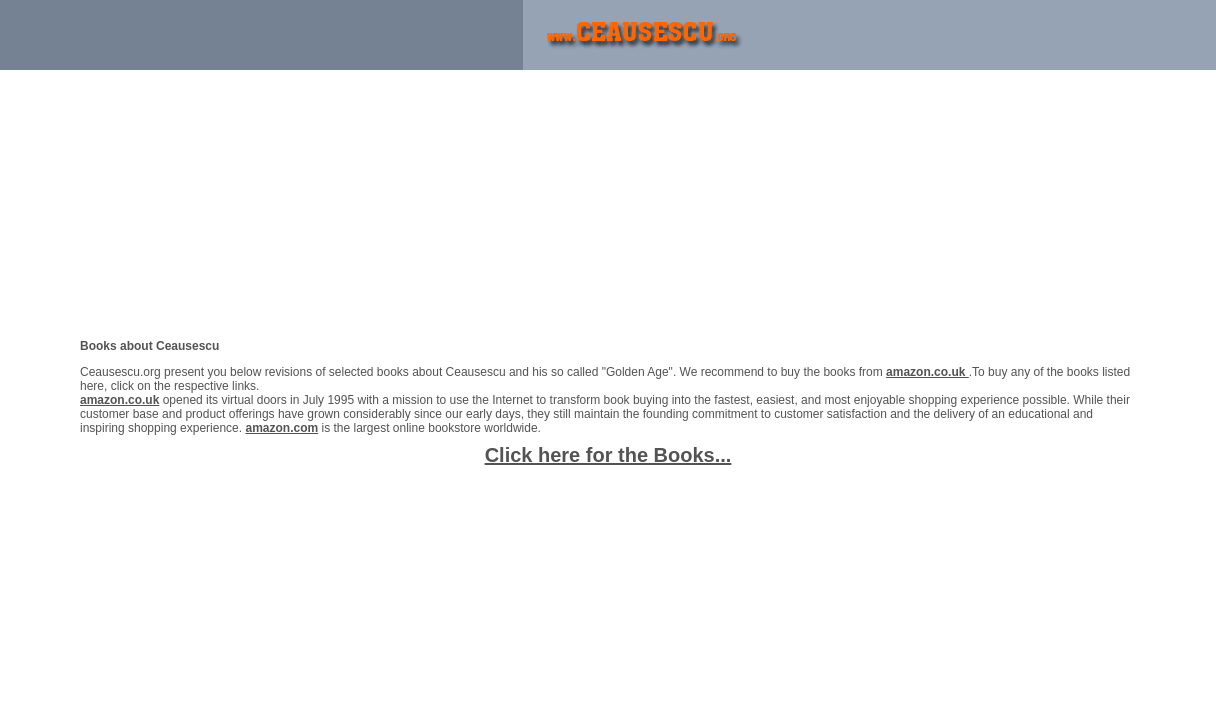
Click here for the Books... (608, 455)
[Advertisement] (234, 35)
